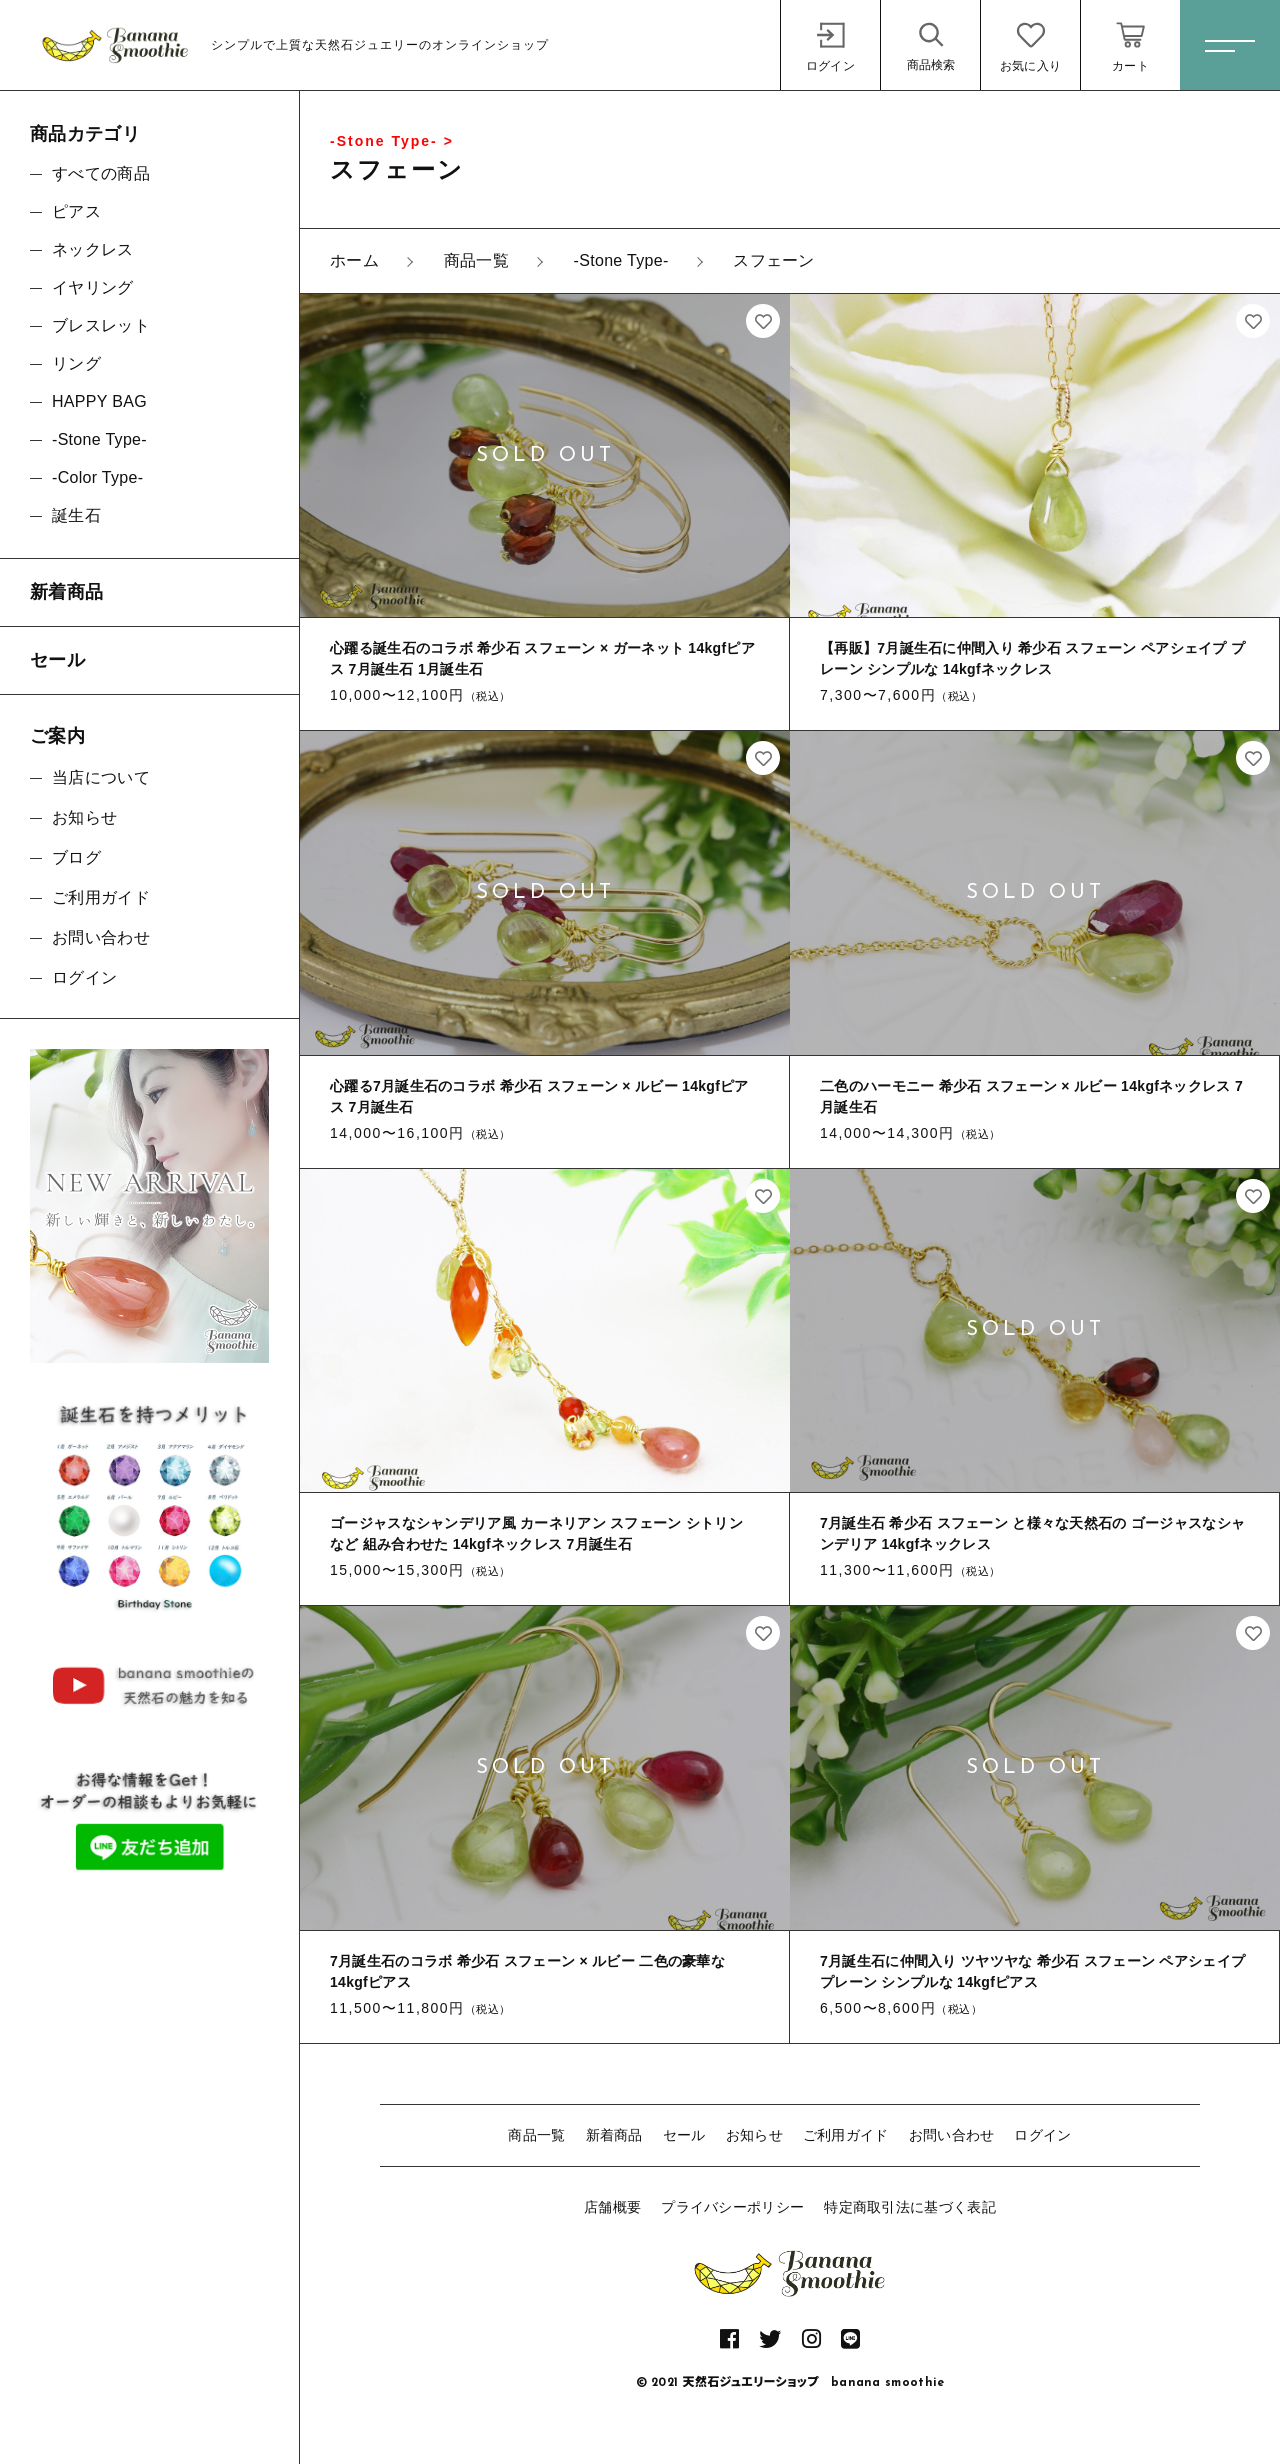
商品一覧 (536, 2135)
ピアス (76, 211)
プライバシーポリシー (732, 2207)
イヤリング (93, 287)
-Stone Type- (99, 439)
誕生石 (76, 515)
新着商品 (614, 2135)
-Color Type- (97, 477)
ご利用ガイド (846, 2135)
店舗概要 (612, 2207)
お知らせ (754, 2135)
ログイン (1042, 2135)
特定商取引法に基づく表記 (910, 2207)
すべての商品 (101, 173)
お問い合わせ (952, 2135)
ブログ (76, 857)
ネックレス (93, 249)
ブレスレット (101, 325)
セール (684, 2135)
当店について (101, 777)
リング (76, 363)
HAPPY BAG (99, 401)
